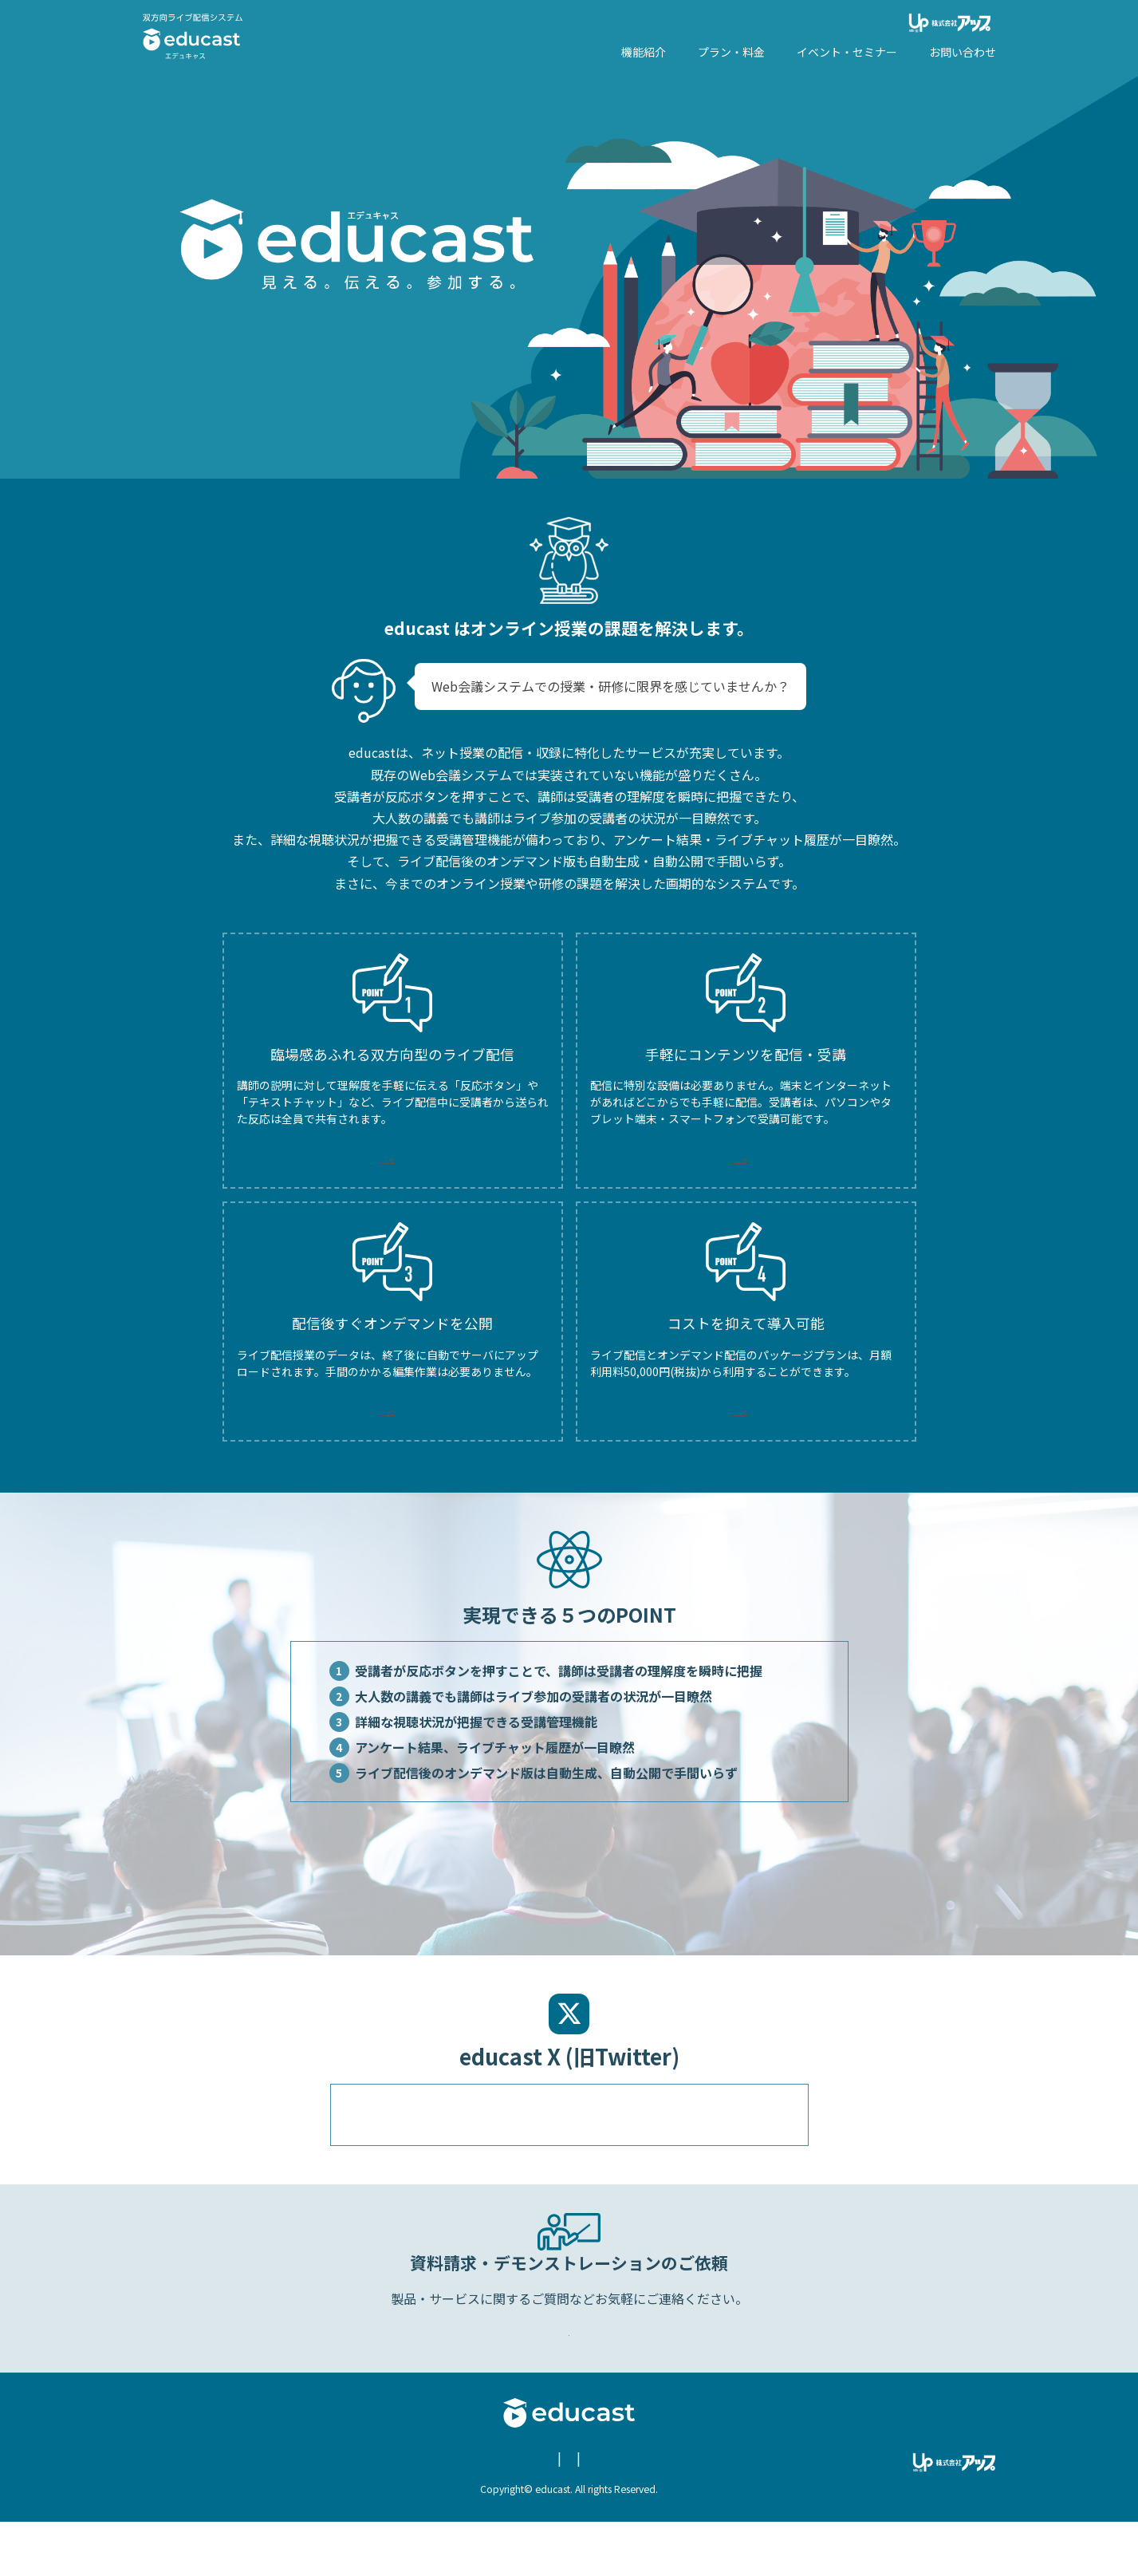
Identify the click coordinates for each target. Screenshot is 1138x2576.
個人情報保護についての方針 (461, 2513)
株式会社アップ (952, 23)
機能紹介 (643, 52)
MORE (392, 1164)
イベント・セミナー (847, 52)
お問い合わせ (962, 52)
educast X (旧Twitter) (686, 2513)
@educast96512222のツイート (440, 2150)
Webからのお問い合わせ (571, 2376)
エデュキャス (193, 36)
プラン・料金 (731, 52)
